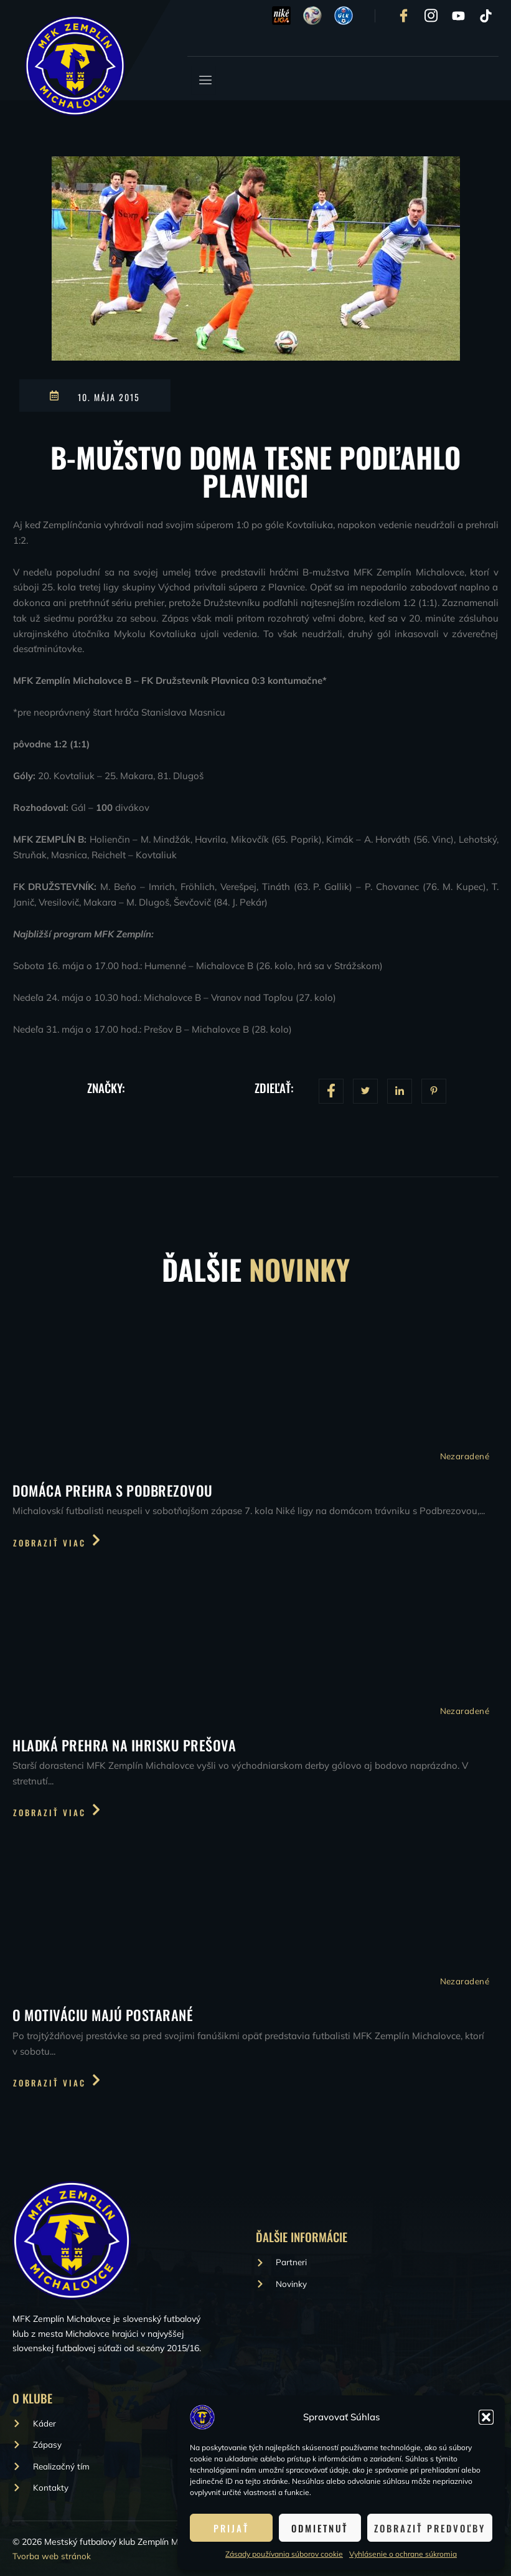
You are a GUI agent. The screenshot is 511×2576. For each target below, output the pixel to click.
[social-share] (331, 1091)
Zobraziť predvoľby (429, 2528)
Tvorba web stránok (51, 2556)
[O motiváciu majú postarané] (255, 1917)
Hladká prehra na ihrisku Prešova (126, 1745)
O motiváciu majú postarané (104, 2017)
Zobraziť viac (58, 1540)
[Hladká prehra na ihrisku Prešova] (255, 1645)
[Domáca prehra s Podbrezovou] (255, 1389)
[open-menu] (203, 80)
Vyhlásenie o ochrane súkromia (403, 2554)
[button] (486, 2417)
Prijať (231, 2528)
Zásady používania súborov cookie (284, 2554)
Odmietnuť (319, 2528)
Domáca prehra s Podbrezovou (114, 1489)
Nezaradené (463, 1456)
